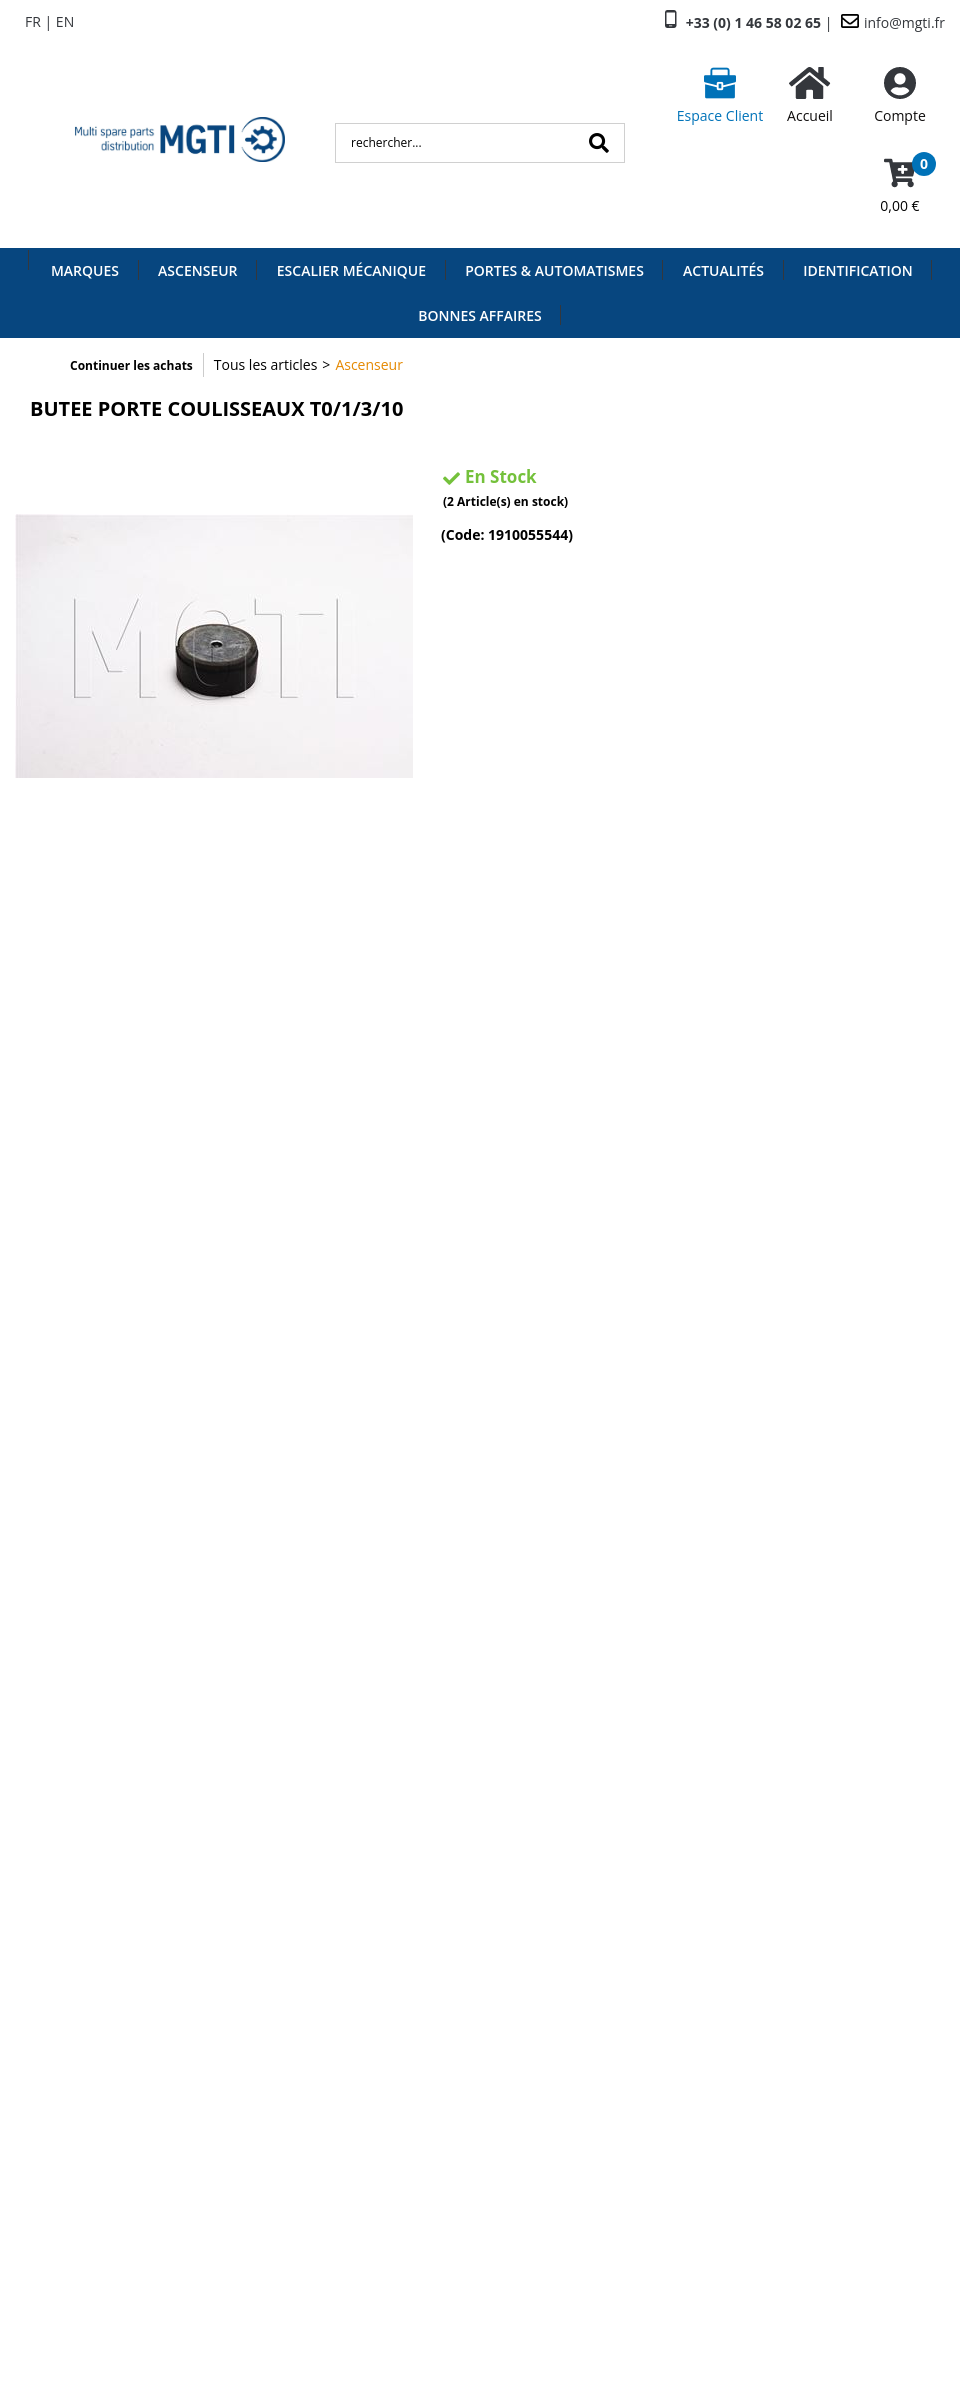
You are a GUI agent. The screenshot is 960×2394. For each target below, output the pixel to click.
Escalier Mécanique (351, 270)
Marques (85, 270)
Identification (858, 270)
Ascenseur (197, 270)
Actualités (723, 270)
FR (33, 21)
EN (65, 21)
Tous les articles (266, 364)
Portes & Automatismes (554, 270)
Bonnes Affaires (479, 315)
